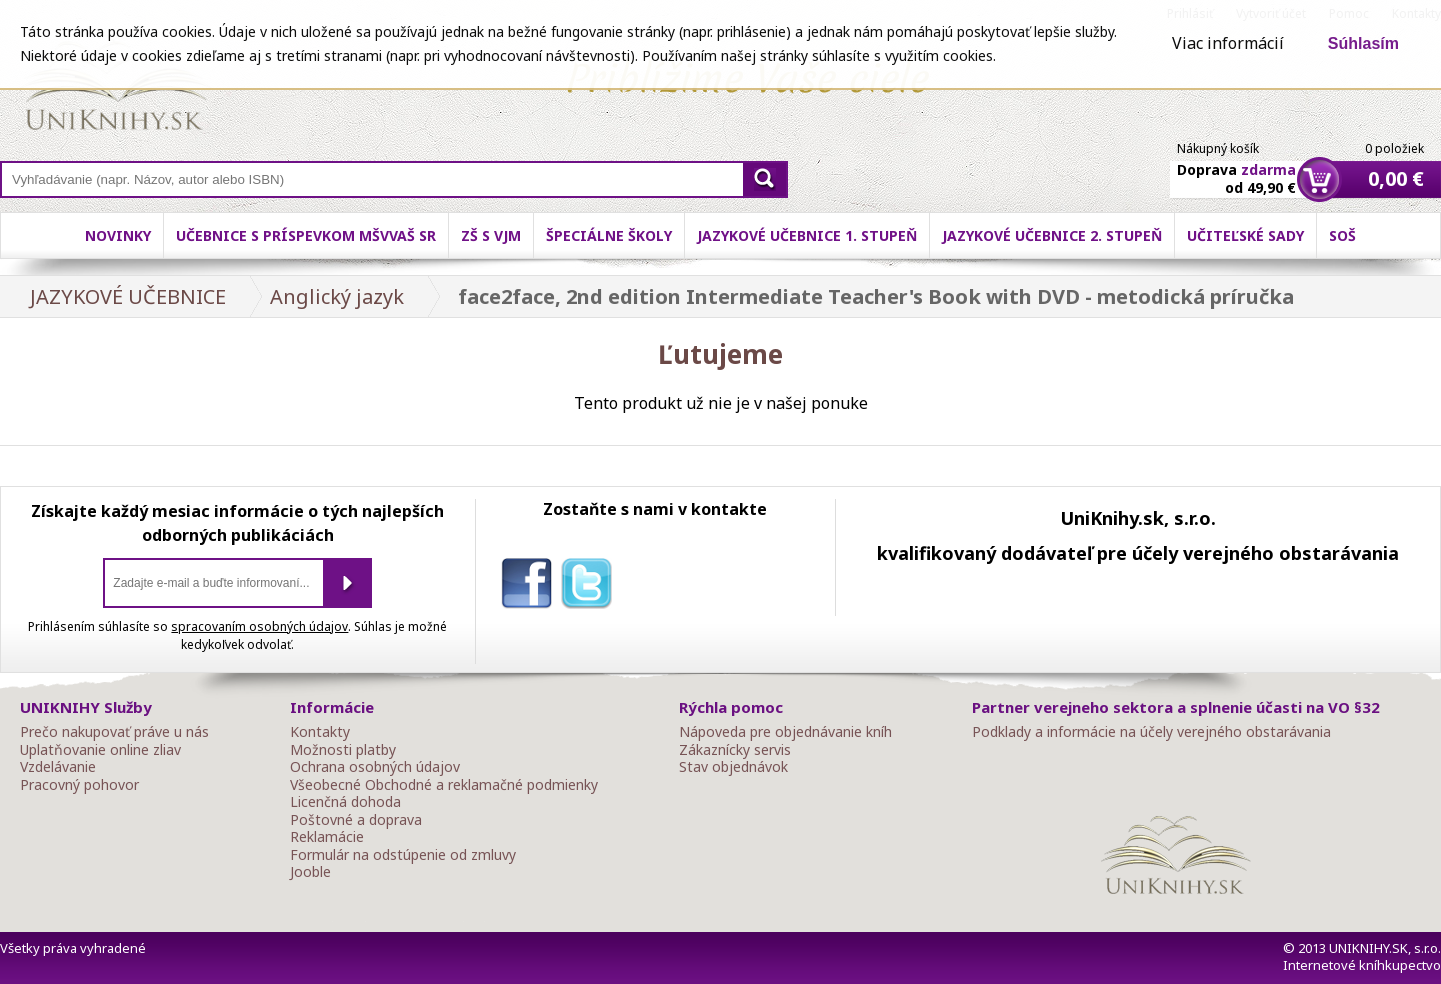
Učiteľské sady (1245, 235)
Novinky (118, 235)
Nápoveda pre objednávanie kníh (785, 732)
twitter (591, 587)
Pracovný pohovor (79, 785)
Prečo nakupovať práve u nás (114, 732)
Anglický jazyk (337, 296)
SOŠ (1342, 235)
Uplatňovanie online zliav (100, 750)
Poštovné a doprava (356, 820)
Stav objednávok (733, 767)
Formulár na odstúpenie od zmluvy (403, 855)
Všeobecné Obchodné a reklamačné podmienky (444, 785)
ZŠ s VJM (491, 235)
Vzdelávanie (58, 767)
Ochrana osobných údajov (375, 767)
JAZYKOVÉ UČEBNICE (128, 296)
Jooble (310, 872)
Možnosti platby (343, 750)
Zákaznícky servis (735, 750)
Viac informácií (1228, 43)
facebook (531, 587)
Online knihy (115, 90)
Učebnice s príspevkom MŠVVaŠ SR (306, 235)
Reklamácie (327, 837)
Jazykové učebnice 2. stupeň (1052, 235)
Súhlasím (1363, 43)
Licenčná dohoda (345, 802)
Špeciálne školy (609, 235)
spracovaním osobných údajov (259, 626)
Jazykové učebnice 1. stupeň (807, 235)
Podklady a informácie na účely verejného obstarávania (1151, 732)
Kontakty (320, 732)
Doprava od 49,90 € (1236, 167)
